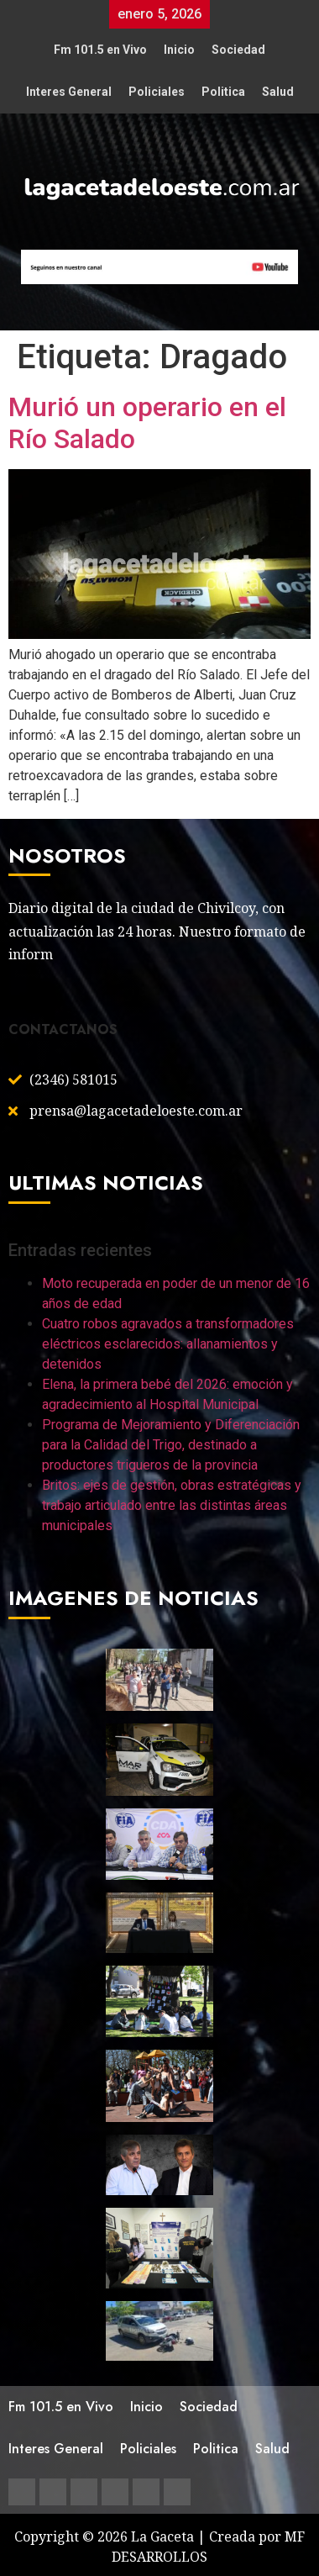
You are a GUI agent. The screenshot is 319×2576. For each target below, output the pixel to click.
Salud (278, 91)
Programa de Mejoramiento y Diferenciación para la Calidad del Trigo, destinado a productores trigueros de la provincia (171, 1445)
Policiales (156, 91)
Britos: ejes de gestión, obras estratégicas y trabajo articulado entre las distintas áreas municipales (171, 1505)
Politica (223, 91)
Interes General (69, 91)
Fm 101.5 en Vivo (100, 49)
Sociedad (238, 49)
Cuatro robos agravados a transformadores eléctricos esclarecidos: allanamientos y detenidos (168, 1344)
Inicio (179, 49)
